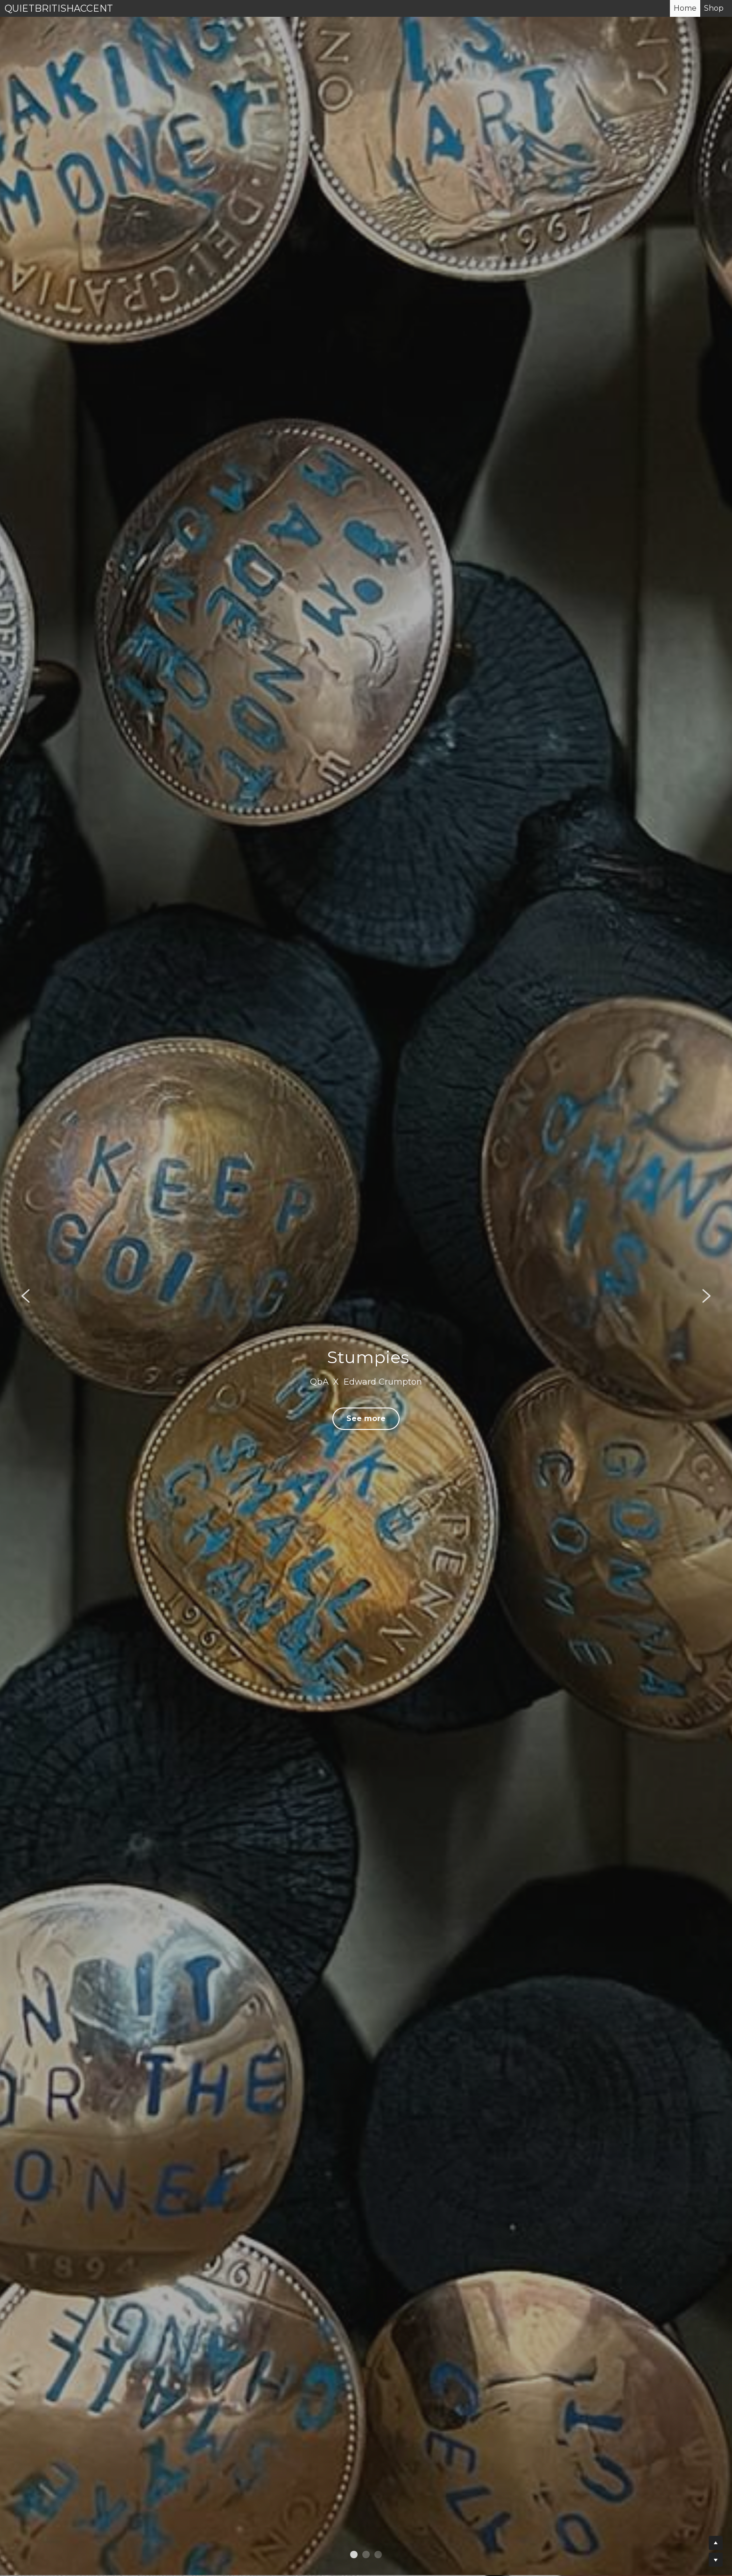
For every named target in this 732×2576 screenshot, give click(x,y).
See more (366, 1418)
